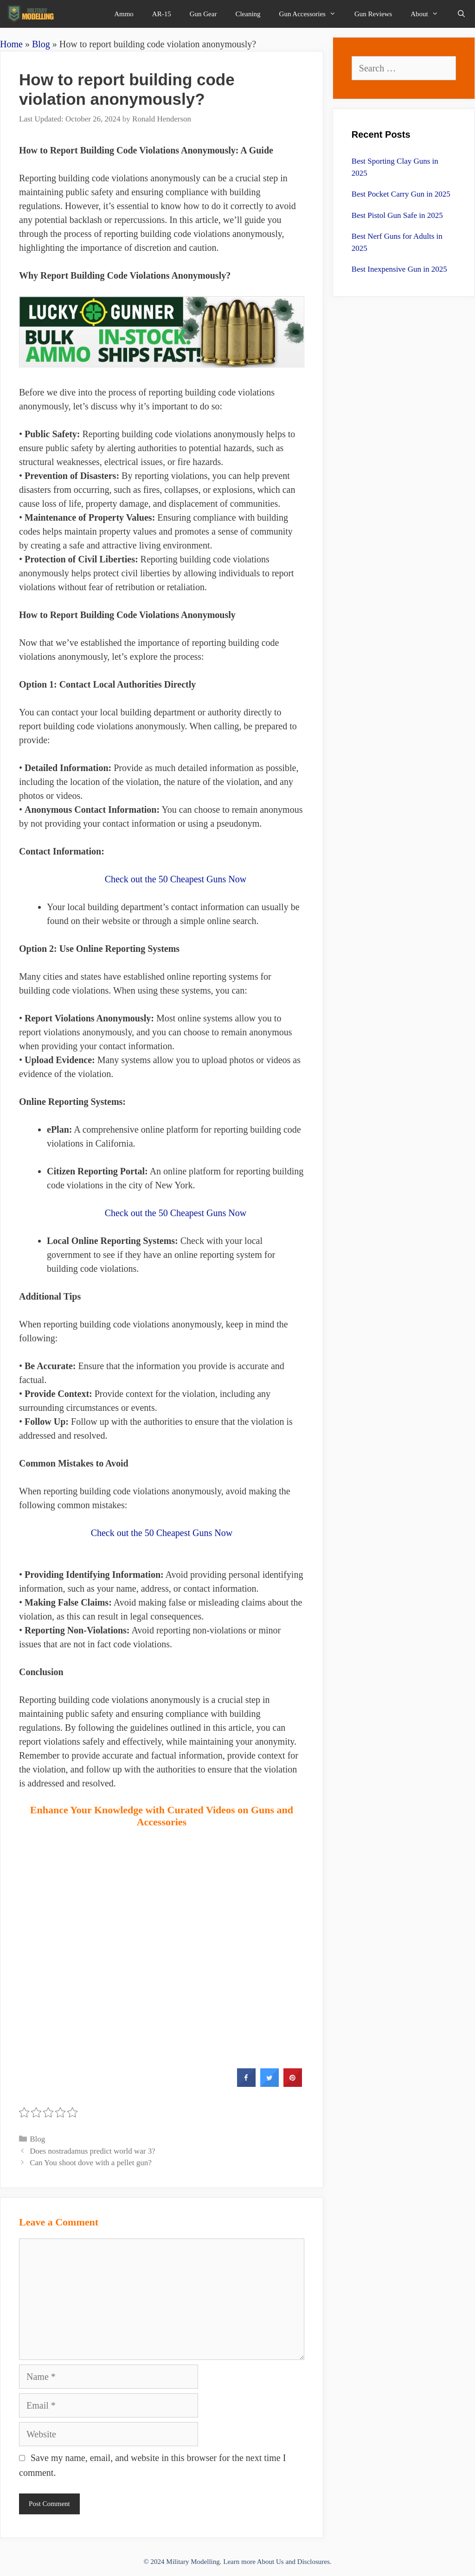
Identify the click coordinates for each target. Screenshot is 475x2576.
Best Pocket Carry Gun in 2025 (401, 194)
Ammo (124, 14)
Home (11, 44)
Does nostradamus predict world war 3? (92, 2151)
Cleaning (247, 14)
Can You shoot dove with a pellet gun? (91, 2162)
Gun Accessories (312, 14)
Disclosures (313, 2561)
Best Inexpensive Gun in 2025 (399, 269)
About (429, 14)
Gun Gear (203, 14)
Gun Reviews (373, 14)
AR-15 (161, 14)
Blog (41, 44)
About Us (270, 2561)
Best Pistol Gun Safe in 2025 (397, 215)
